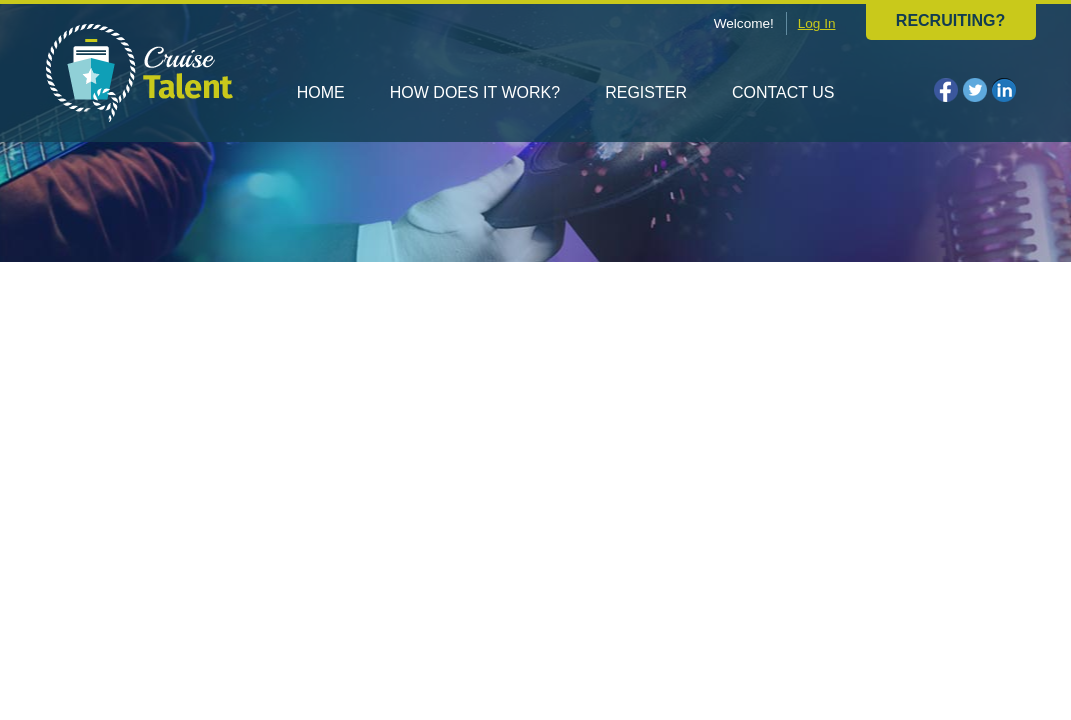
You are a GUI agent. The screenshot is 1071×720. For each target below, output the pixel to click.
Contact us (783, 92)
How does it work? (475, 92)
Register (646, 92)
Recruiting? (950, 20)
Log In (817, 23)
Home (321, 92)
